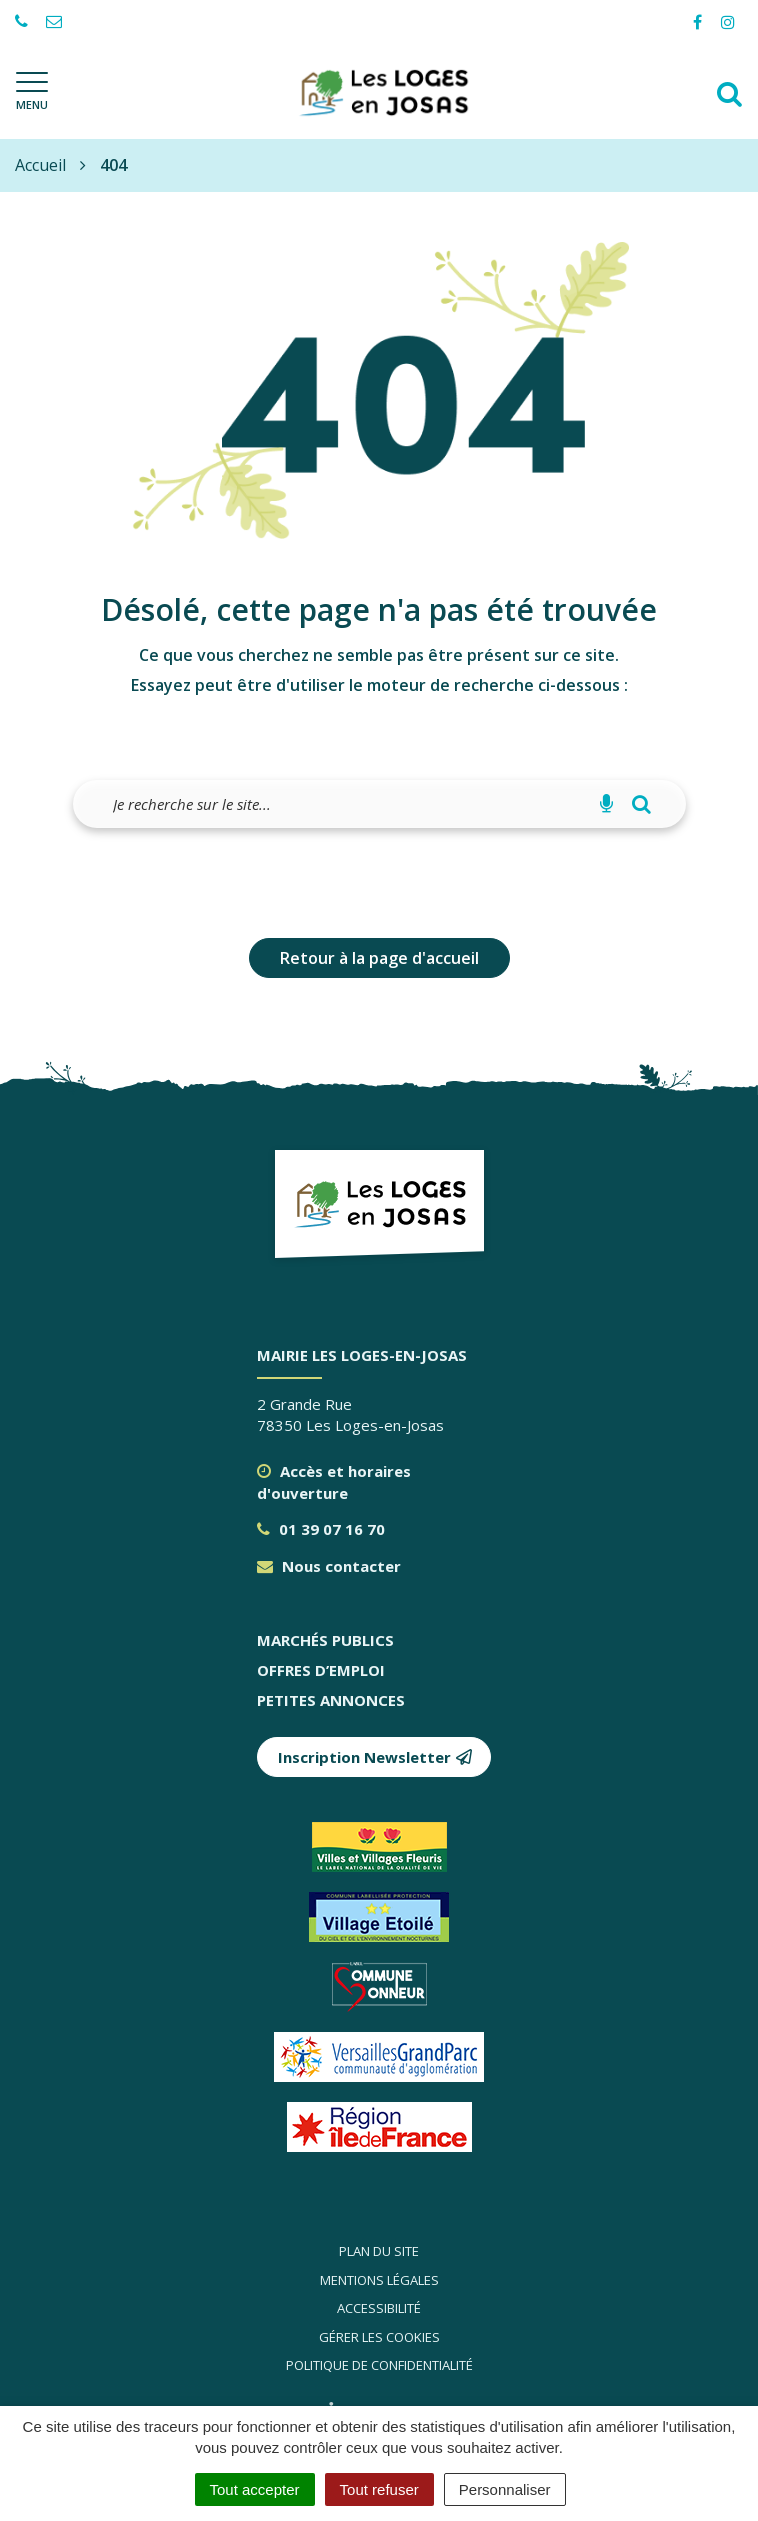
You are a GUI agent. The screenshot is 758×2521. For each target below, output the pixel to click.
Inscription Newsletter (375, 1757)
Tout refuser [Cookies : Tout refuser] (379, 2489)
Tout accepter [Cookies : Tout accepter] (255, 2489)
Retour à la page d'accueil (379, 958)
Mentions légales (379, 2280)
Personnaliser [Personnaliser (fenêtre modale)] (505, 2489)
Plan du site (379, 2251)
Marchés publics (325, 1640)
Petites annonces (331, 1700)
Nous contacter (329, 1566)
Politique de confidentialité (379, 2365)
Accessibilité (379, 2308)
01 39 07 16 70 (321, 1529)
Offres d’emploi (321, 1670)
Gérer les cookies (379, 2337)
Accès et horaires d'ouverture (334, 1481)
